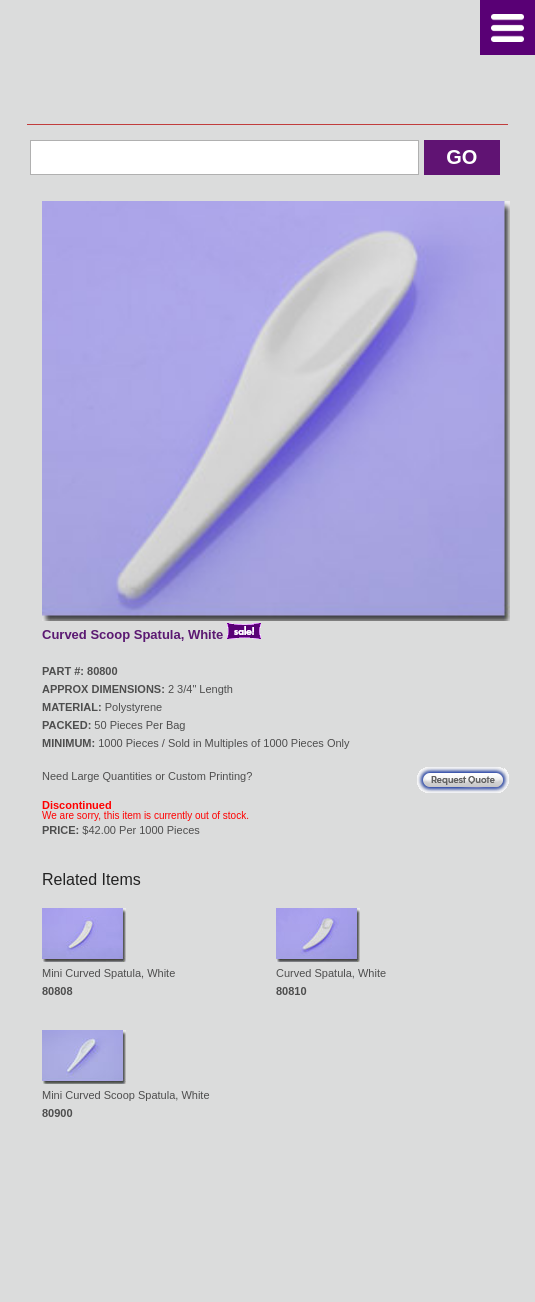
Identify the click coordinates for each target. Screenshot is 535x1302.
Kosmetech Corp (267, 61)
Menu (507, 27)
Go (461, 157)
